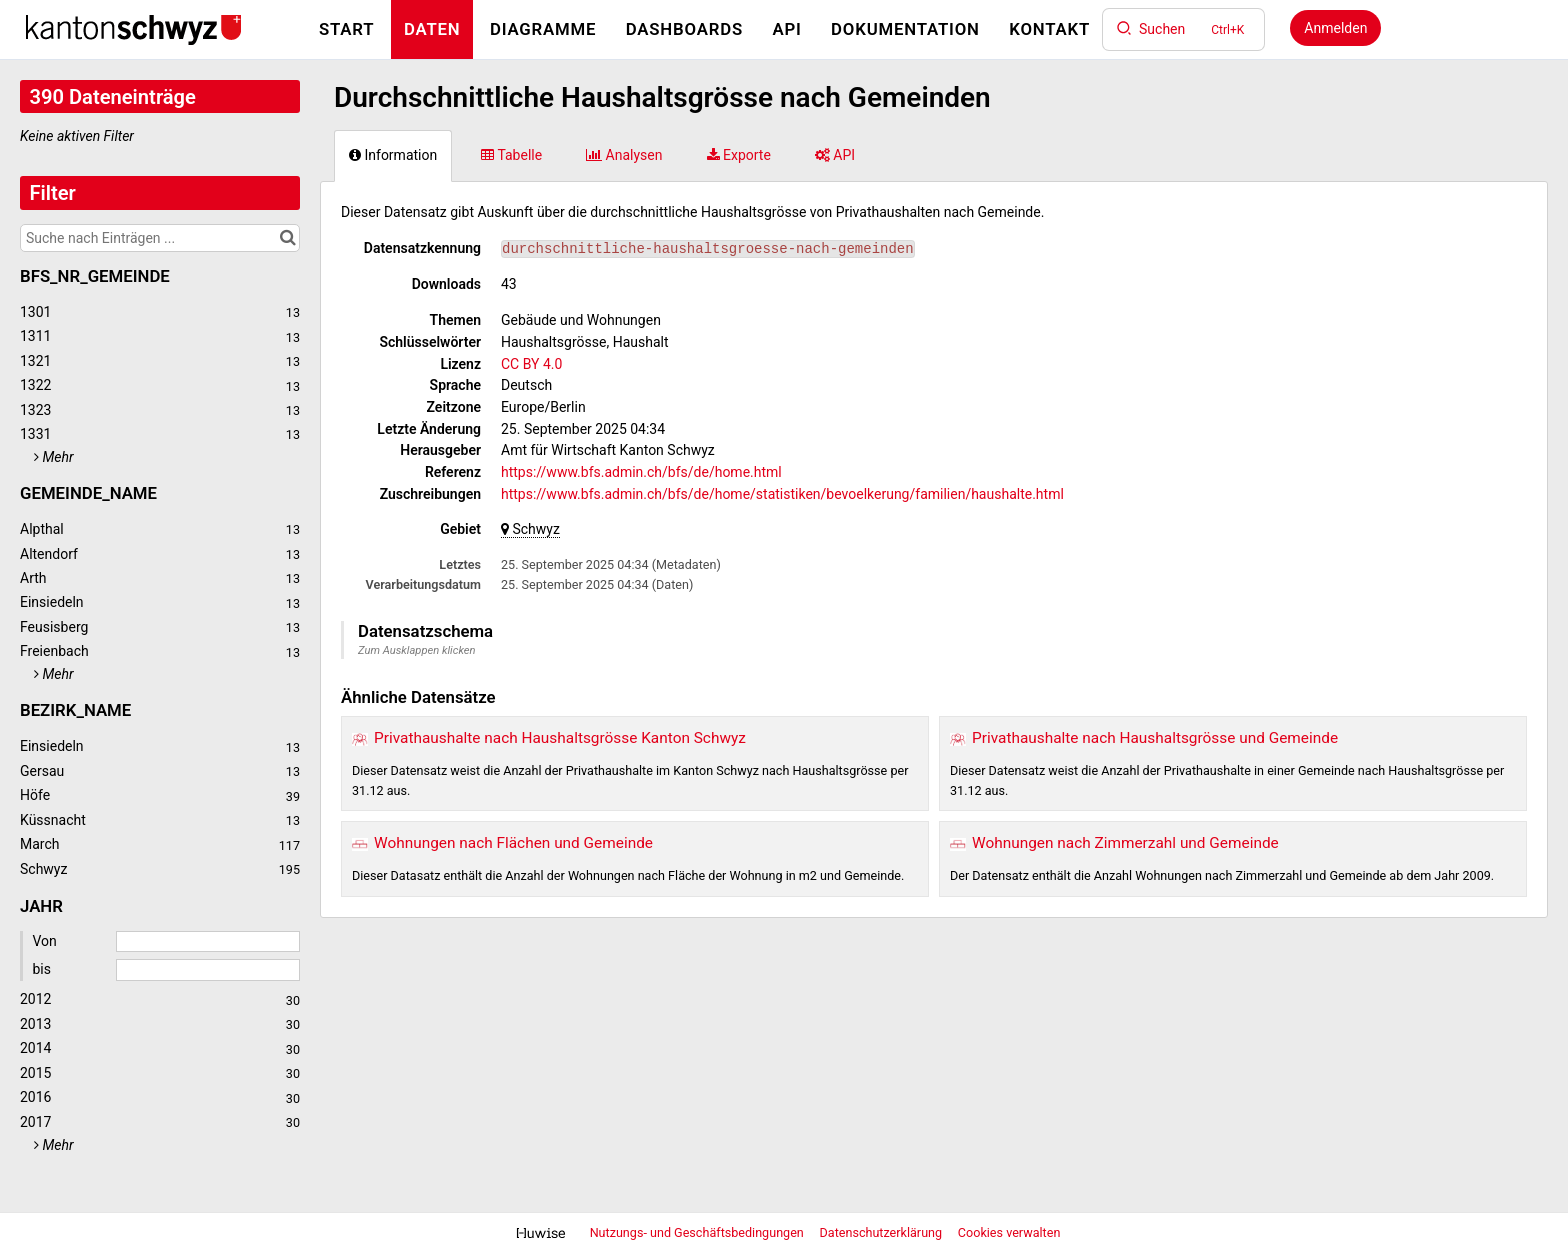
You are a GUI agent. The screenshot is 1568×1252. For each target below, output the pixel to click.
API (786, 29)
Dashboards (684, 29)
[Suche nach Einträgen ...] (160, 238)
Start (346, 29)
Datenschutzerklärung (883, 1232)
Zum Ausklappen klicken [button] (417, 650)
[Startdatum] (208, 942)
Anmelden (1335, 28)
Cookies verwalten (1009, 1232)
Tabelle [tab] (511, 155)
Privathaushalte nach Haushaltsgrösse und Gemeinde (1155, 738)
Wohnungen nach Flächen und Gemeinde (513, 843)
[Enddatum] (208, 970)
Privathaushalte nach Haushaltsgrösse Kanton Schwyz (560, 738)
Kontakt (1049, 29)
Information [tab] (393, 155)
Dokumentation (905, 29)
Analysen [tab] (624, 155)
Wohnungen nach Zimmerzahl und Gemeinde (1125, 843)
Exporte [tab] (739, 155)
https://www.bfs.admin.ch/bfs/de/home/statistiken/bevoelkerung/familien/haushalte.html (782, 494)
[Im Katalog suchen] (287, 238)
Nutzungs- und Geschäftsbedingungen (698, 1232)
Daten (432, 29)
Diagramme (543, 29)
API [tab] (835, 155)
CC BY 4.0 (531, 364)
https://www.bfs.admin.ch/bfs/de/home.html (641, 472)
